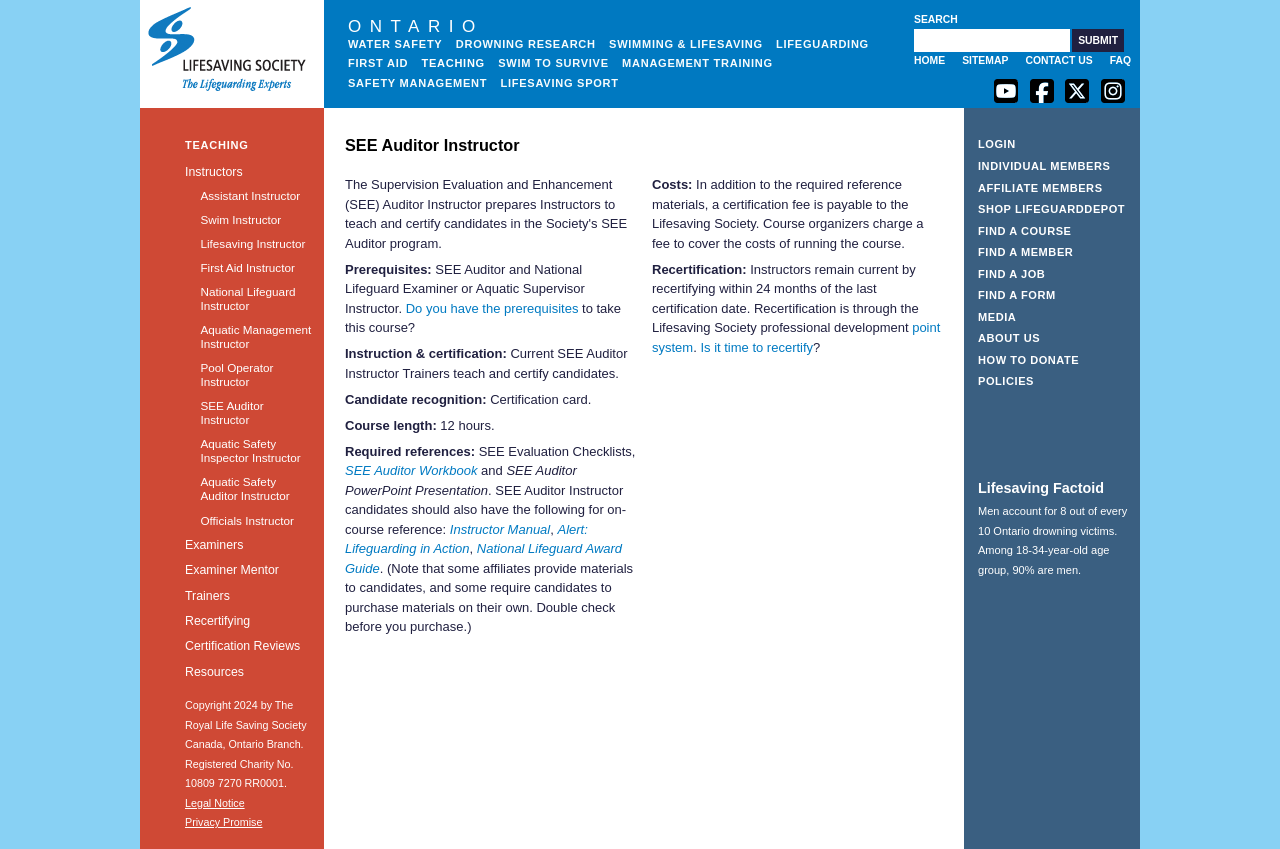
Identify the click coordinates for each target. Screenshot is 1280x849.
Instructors (214, 172)
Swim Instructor (240, 219)
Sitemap (985, 60)
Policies (1006, 381)
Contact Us (1058, 60)
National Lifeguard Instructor (247, 298)
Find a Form (1017, 295)
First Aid (378, 63)
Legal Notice (215, 803)
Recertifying (217, 621)
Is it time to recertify (756, 347)
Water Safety (395, 44)
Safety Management (417, 83)
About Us (1009, 338)
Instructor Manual (500, 529)
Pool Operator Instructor (236, 374)
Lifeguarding (822, 44)
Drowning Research (526, 44)
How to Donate (1028, 360)
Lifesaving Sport (560, 83)
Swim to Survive (553, 63)
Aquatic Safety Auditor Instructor (244, 488)
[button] (1098, 40)
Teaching (453, 63)
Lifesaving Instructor (252, 243)
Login (997, 144)
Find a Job (1011, 274)
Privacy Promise (223, 822)
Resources (214, 672)
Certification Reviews (242, 646)
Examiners (214, 545)
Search (936, 19)
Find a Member (1025, 252)
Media (997, 317)
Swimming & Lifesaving (686, 44)
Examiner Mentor (232, 570)
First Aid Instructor (247, 267)
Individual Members (1044, 166)
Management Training (697, 63)
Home (929, 60)
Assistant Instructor (250, 195)
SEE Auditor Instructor (231, 412)
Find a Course (1025, 231)
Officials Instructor (247, 520)
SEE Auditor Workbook (411, 470)
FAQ (1120, 60)
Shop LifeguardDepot (1051, 209)
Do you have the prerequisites (492, 308)
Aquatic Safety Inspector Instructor (250, 450)
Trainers (207, 596)
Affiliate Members (1040, 188)
